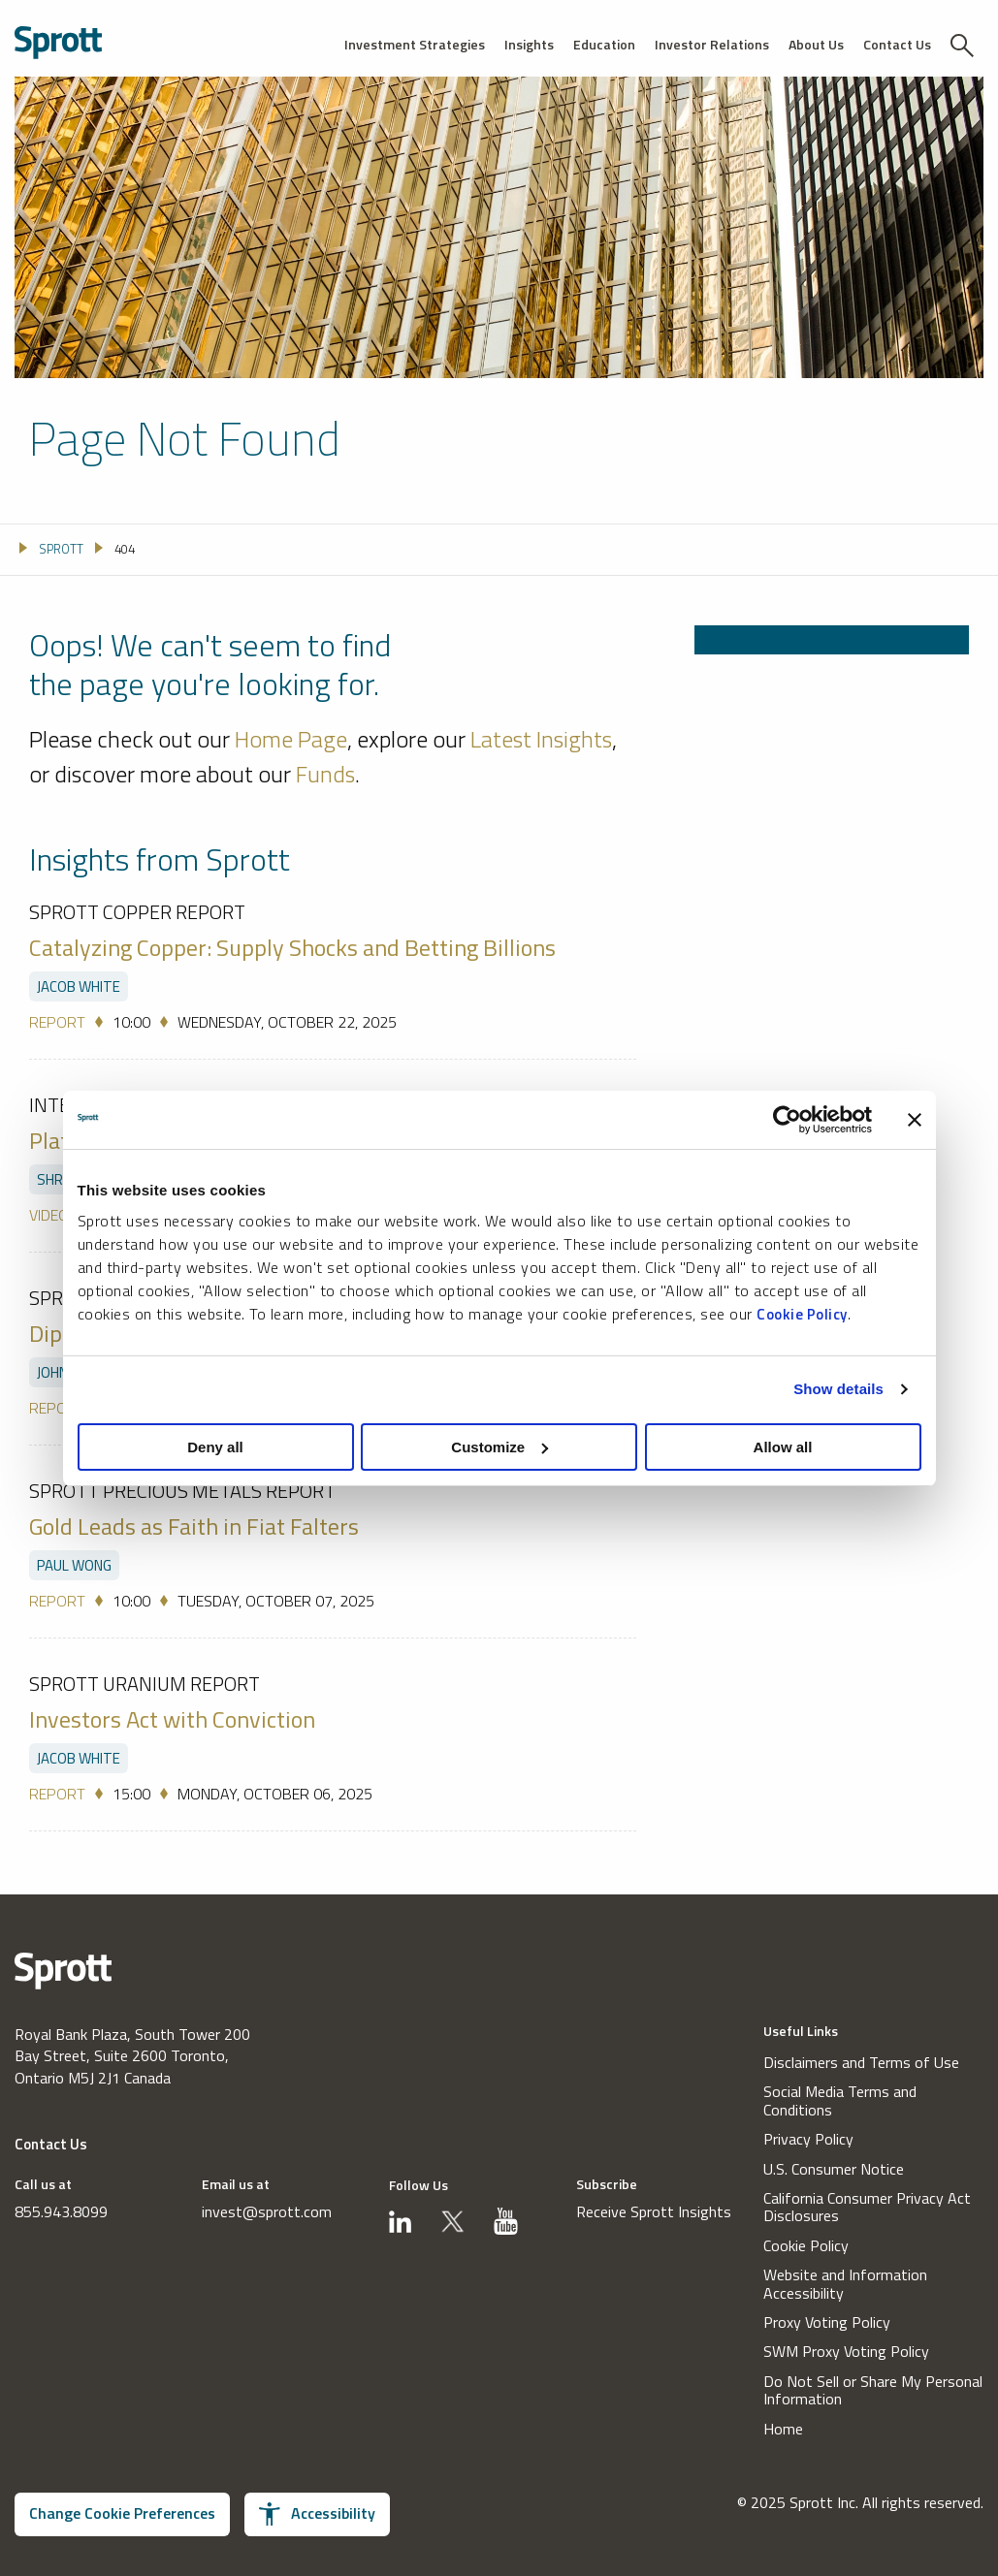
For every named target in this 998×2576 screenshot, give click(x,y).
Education (604, 44)
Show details (838, 1389)
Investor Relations (712, 44)
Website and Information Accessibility (845, 2284)
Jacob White (78, 986)
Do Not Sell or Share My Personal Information (872, 2390)
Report (57, 1022)
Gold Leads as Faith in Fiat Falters (194, 1526)
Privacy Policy (808, 2138)
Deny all (215, 1447)
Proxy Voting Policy (826, 2322)
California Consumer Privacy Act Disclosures (867, 2207)
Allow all (783, 1447)
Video (49, 1214)
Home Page (291, 738)
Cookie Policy (802, 1314)
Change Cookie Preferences (122, 2513)
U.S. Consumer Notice (833, 2169)
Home (783, 2428)
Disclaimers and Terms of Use (861, 2062)
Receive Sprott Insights (653, 2211)
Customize (499, 1447)
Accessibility (317, 2513)
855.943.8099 (61, 2211)
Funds (325, 772)
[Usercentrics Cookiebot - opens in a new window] (787, 1119)
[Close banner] (914, 1120)
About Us (816, 44)
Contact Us (897, 44)
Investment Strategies (414, 44)
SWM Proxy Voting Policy (846, 2351)
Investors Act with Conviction (172, 1718)
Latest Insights (541, 738)
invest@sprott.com (267, 2211)
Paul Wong (74, 1565)
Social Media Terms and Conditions (840, 2100)
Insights (529, 44)
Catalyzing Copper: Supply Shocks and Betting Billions (292, 947)
